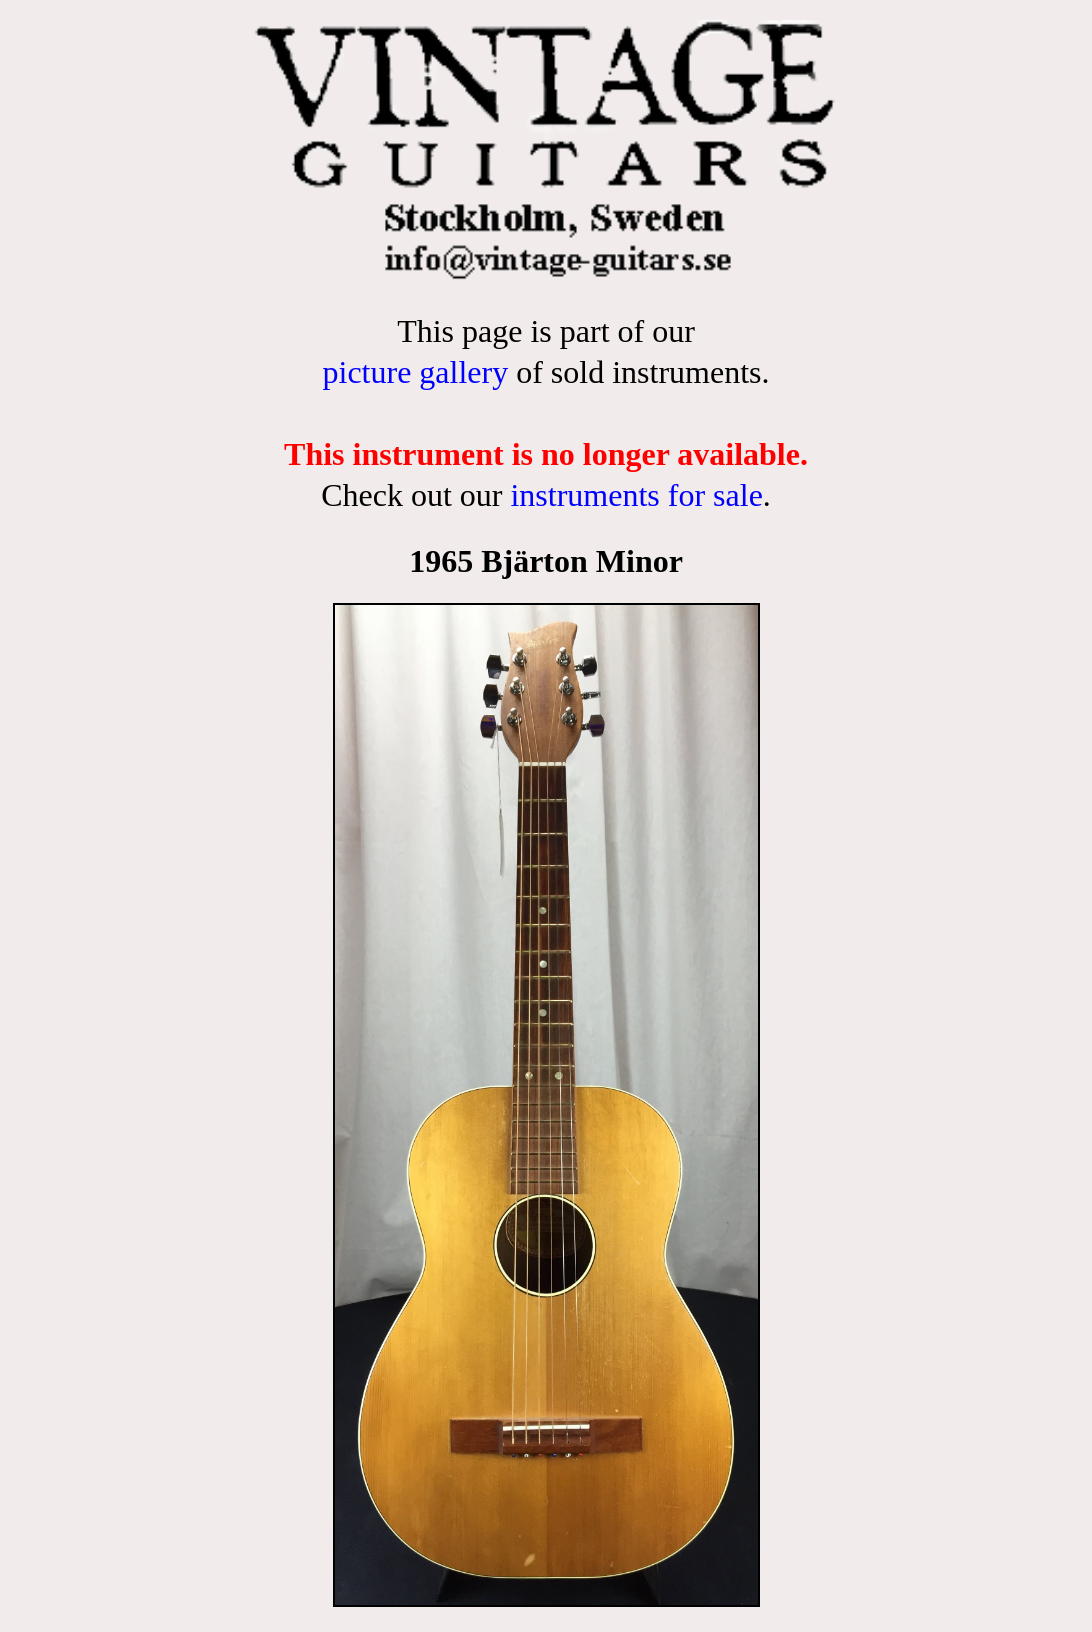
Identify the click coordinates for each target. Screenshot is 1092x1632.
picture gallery (415, 372)
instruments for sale (636, 495)
